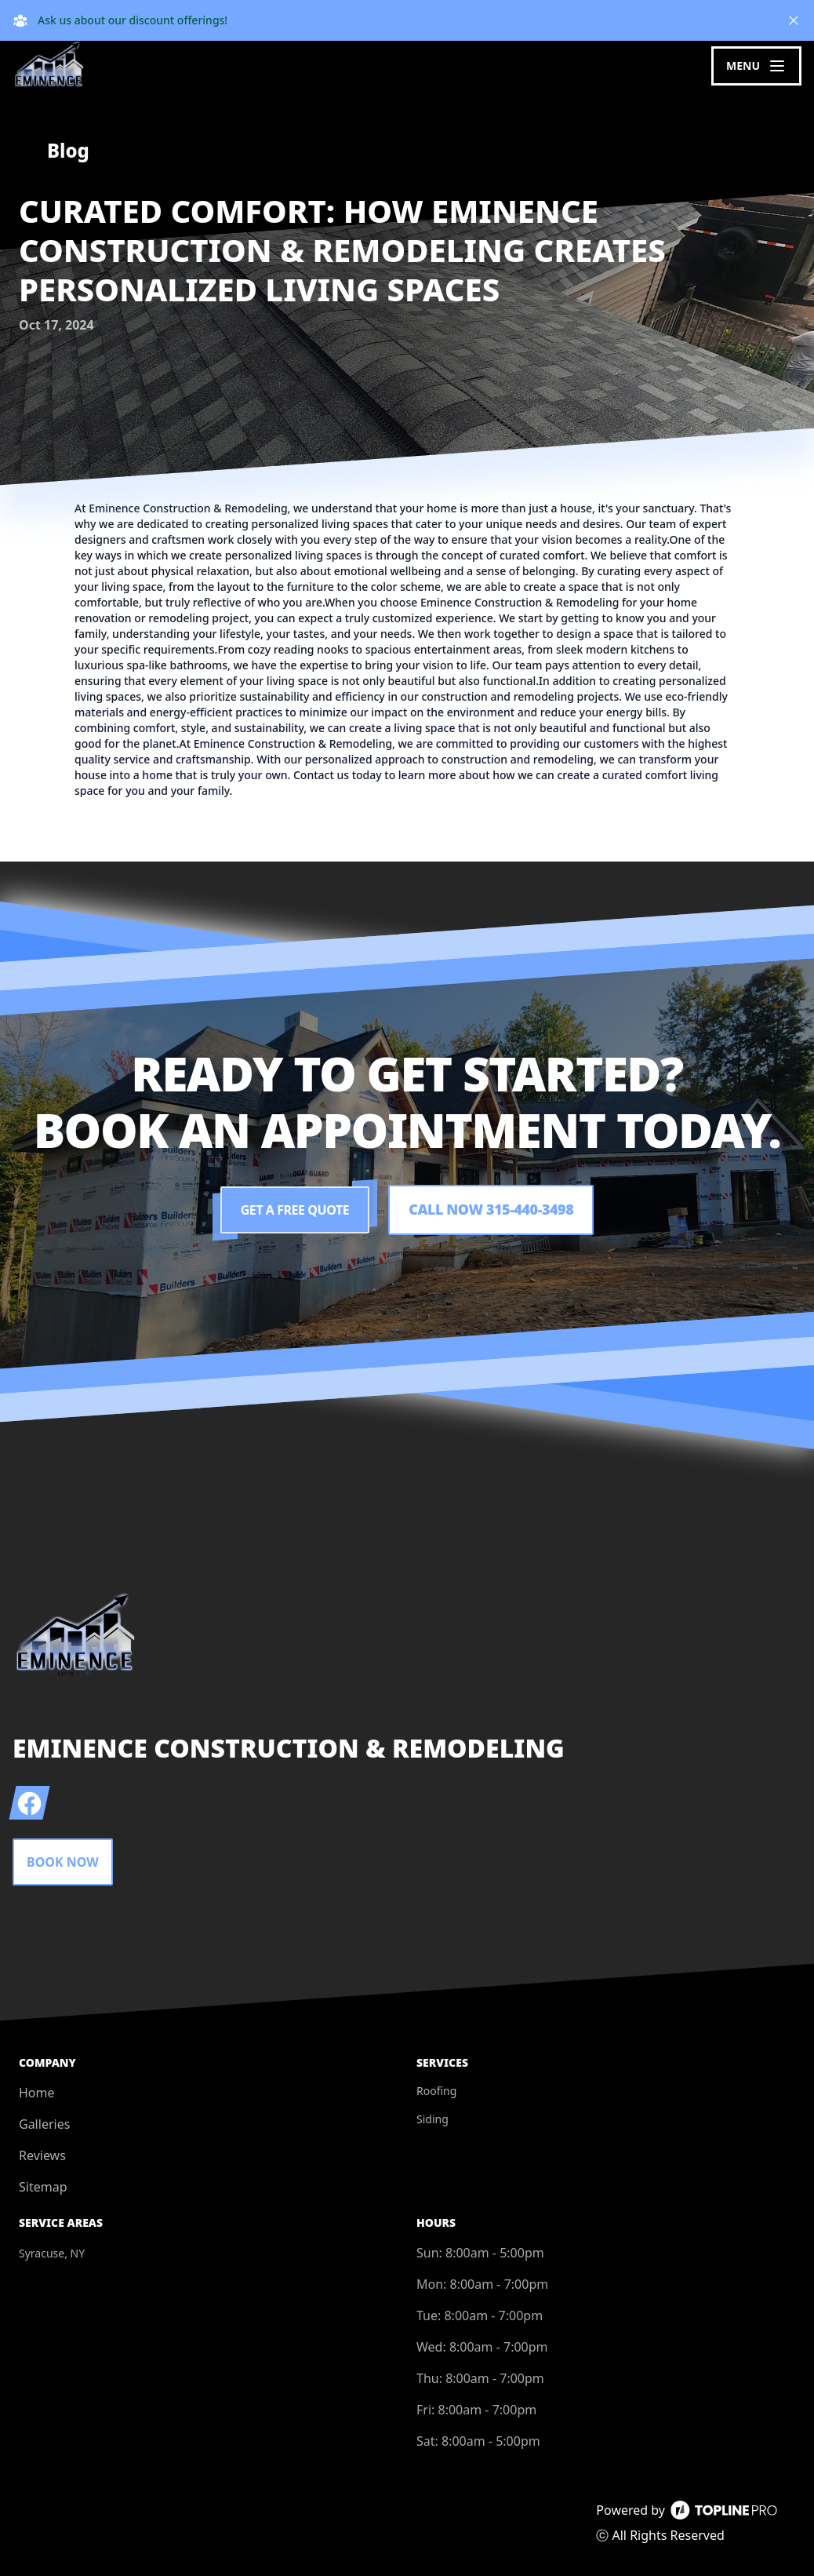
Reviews (42, 2155)
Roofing (436, 2090)
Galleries (44, 2124)
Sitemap (43, 2186)
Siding (432, 2118)
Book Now (63, 1862)
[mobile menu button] (756, 66)
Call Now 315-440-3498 (491, 1210)
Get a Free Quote (295, 1210)
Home (37, 2092)
